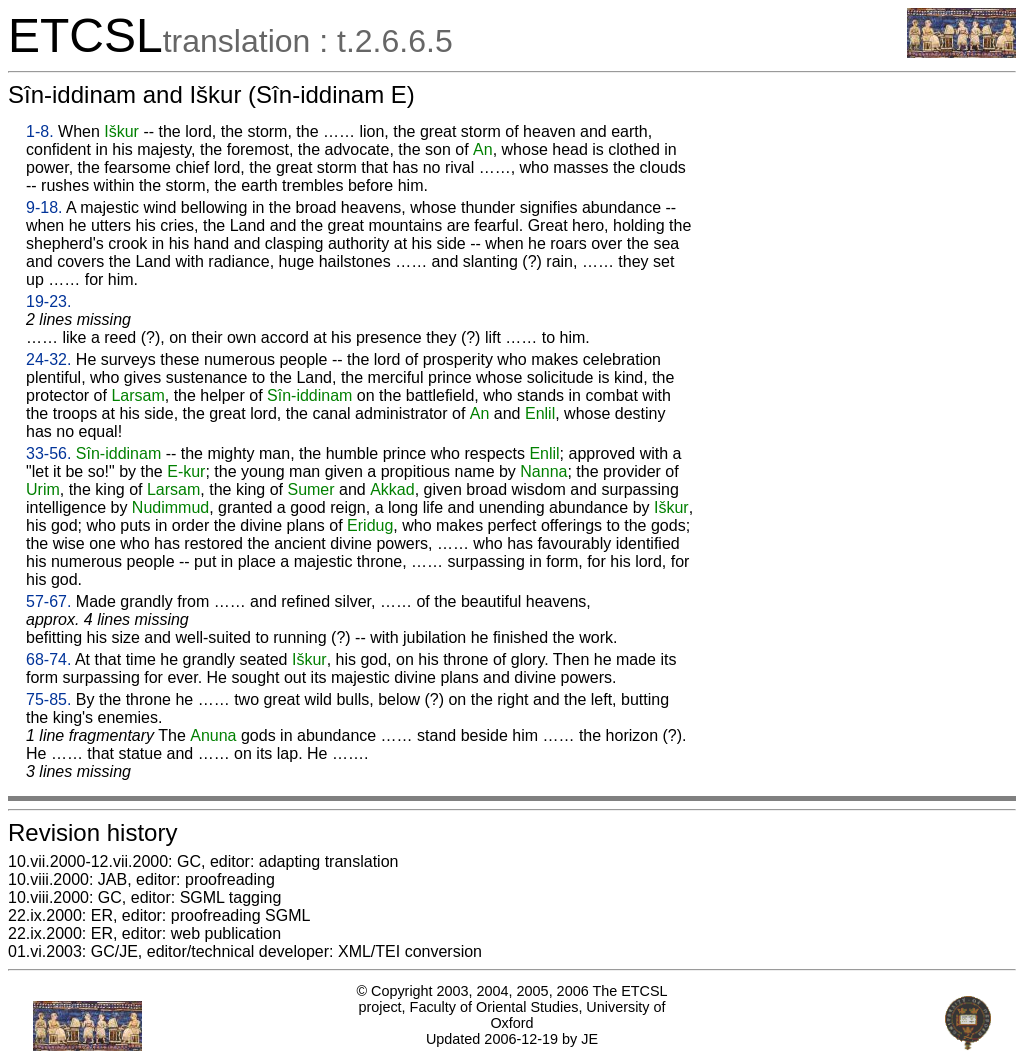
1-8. (40, 131)
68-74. (48, 659)
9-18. (44, 207)
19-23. (48, 301)
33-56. (48, 453)
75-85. (48, 699)
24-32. (48, 359)
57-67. (48, 601)
